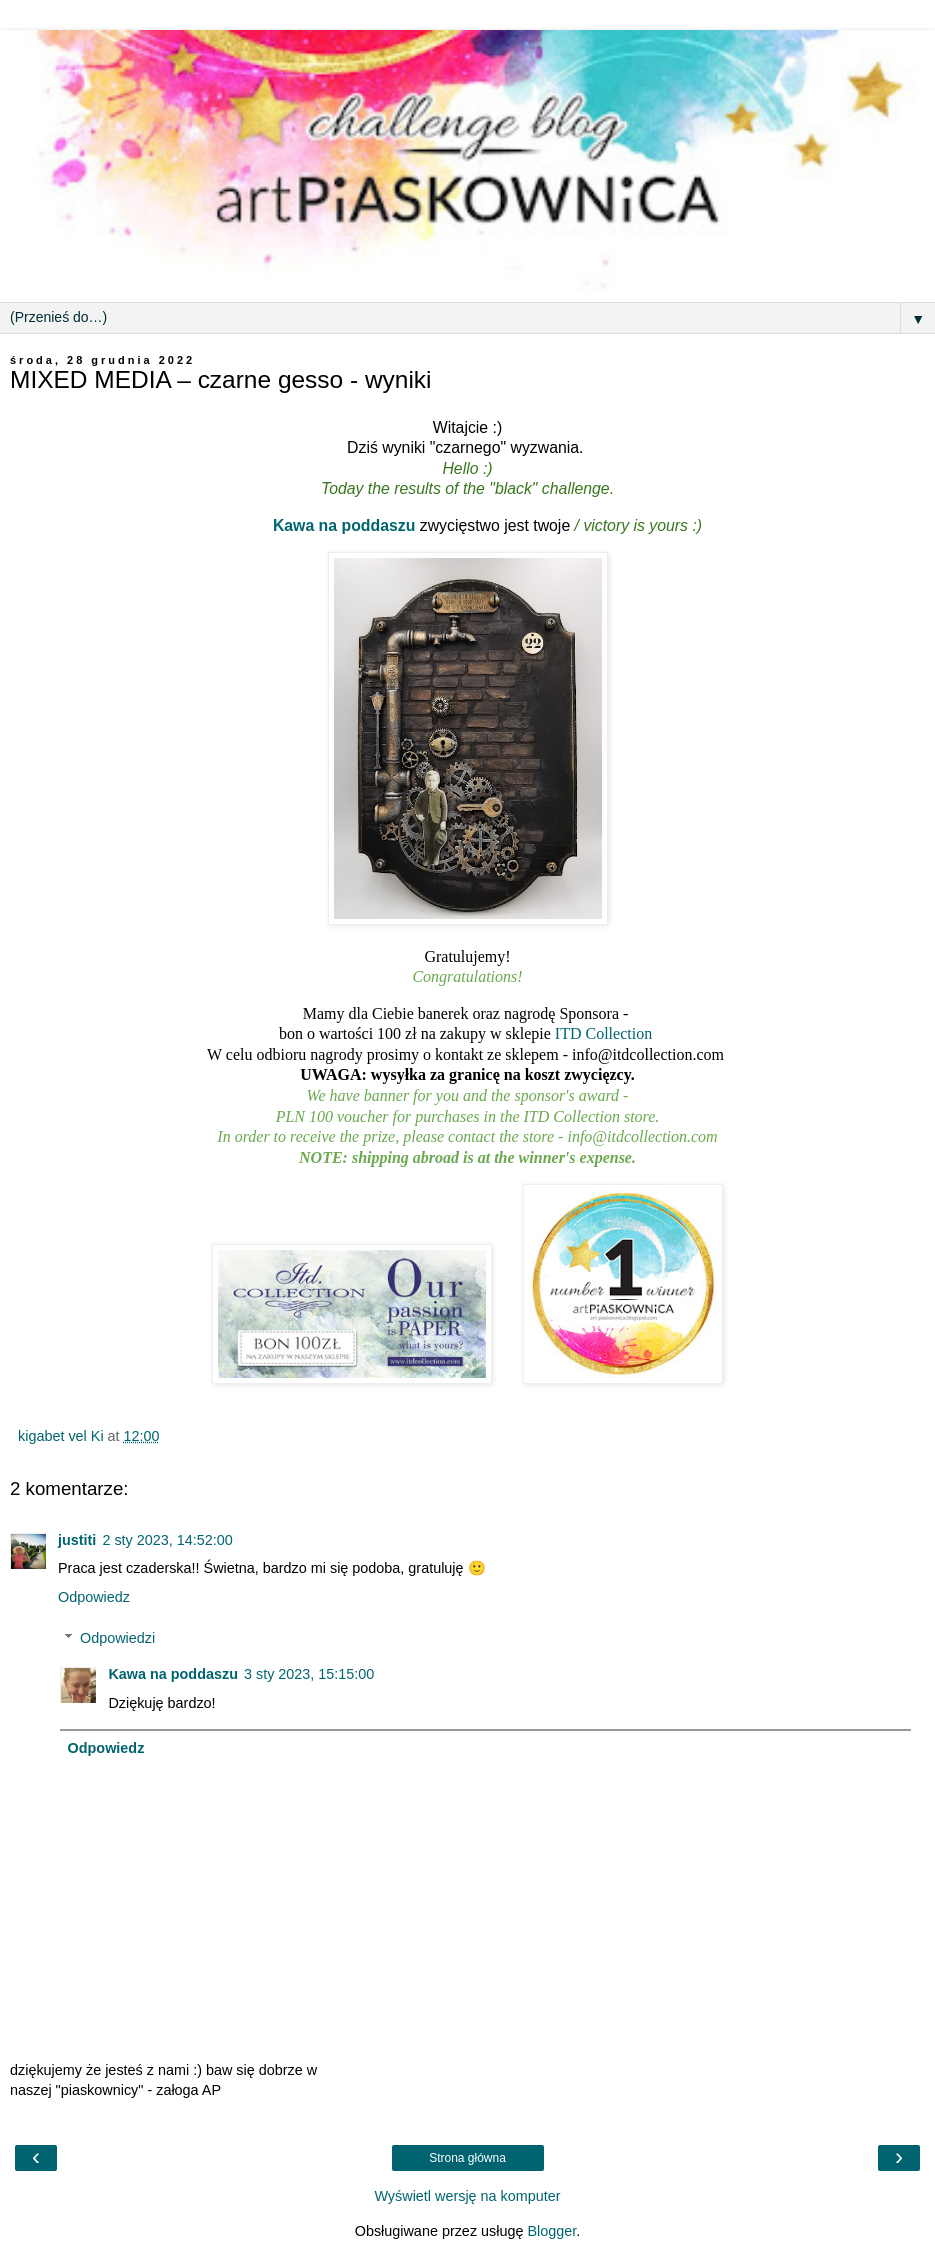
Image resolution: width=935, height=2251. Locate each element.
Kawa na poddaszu (344, 525)
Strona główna (467, 2158)
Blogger (551, 2231)
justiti (77, 1540)
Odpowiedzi (117, 1638)
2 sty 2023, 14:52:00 (167, 1540)
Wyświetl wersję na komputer (467, 2196)
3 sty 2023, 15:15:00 (309, 1674)
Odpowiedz (94, 1597)
